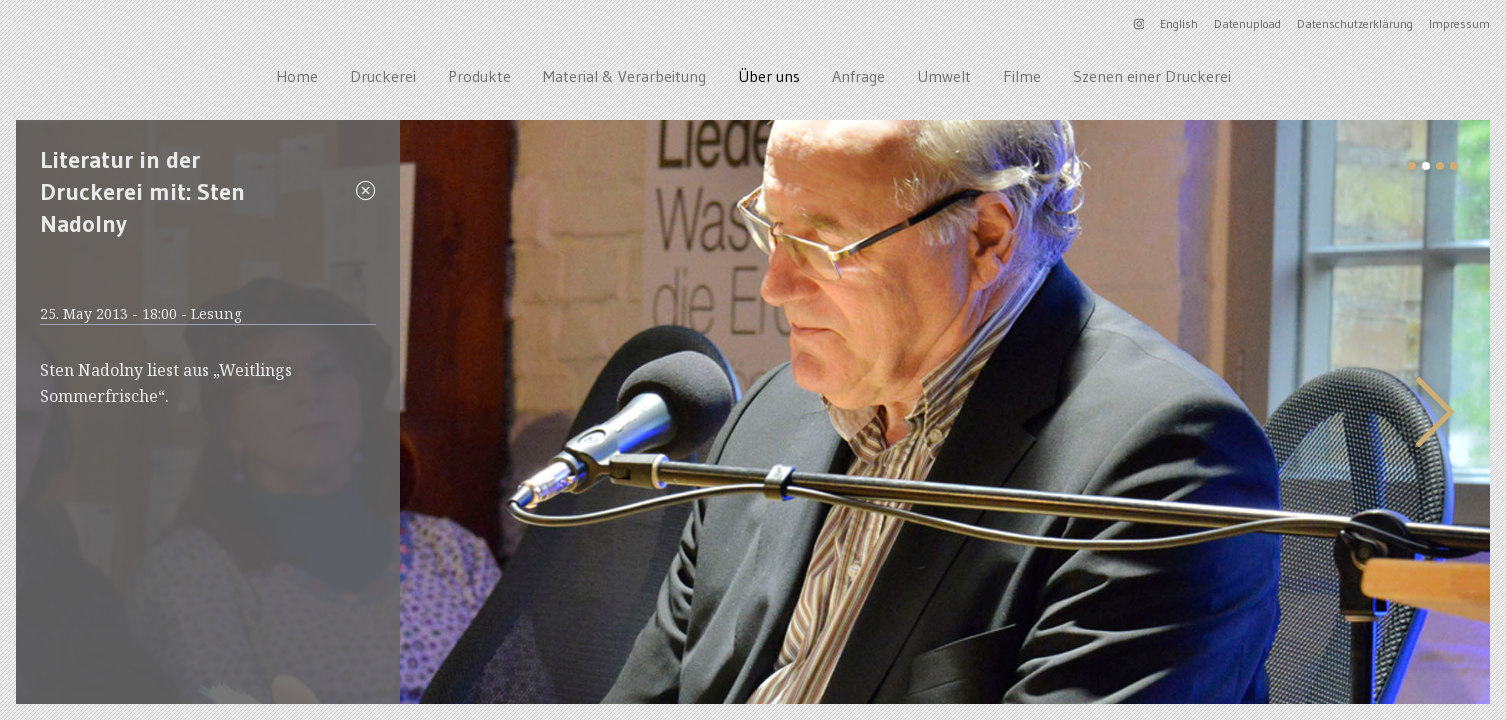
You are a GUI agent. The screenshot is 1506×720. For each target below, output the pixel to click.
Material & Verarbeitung (624, 76)
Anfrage (858, 76)
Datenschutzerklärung (1355, 23)
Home (297, 76)
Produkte (479, 76)
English (1179, 23)
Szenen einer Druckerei (1152, 76)
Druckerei (383, 76)
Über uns (769, 76)
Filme (1022, 76)
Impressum (1459, 23)
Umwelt (944, 76)
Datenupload (1247, 23)
